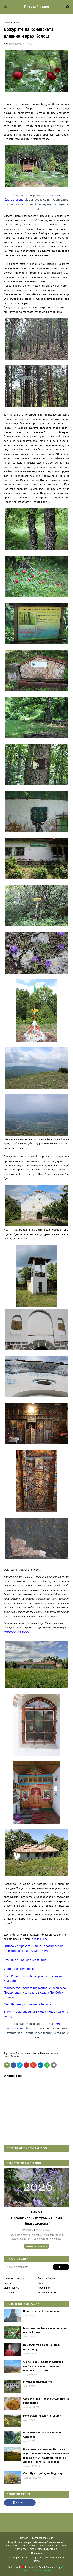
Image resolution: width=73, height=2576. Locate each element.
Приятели (9, 2292)
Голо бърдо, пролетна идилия (42, 2415)
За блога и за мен (47, 2292)
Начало (24, 2538)
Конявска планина (49, 2053)
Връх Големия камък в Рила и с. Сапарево (43, 2434)
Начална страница (14, 2278)
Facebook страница (42, 2538)
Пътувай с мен (36, 6)
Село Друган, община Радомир (42, 2473)
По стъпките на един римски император (41, 2347)
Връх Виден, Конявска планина (25, 1960)
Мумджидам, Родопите (37, 2381)
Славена (11, 44)
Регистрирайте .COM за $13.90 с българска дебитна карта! (37, 2559)
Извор (28, 2053)
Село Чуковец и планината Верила (27, 2004)
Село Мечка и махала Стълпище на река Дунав (46, 2400)
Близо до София (46, 2278)
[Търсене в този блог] (27, 2267)
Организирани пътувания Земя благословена (36, 2221)
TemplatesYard (36, 2567)
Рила (40, 2283)
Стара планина (11, 2287)
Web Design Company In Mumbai (43, 2568)
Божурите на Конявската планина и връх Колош (45, 2330)
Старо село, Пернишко (19, 1969)
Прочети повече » (36, 2246)
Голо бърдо (41, 1939)
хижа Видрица (12, 2056)
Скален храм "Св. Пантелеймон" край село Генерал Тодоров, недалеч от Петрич (43, 2366)
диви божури (16, 2053)
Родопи (8, 2283)
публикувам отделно (16, 1632)
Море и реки (44, 2287)
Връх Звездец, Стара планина (42, 2311)
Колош (35, 2053)
